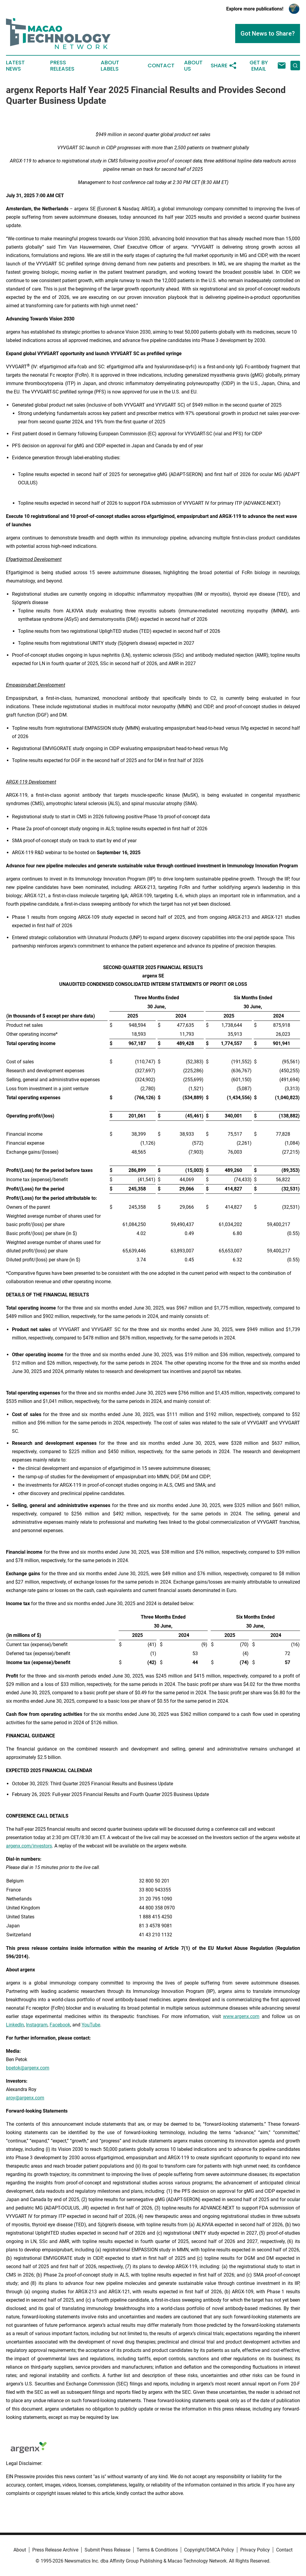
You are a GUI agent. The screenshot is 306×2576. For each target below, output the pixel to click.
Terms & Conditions (157, 2550)
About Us (193, 65)
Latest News (15, 65)
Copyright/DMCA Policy (209, 2550)
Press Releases (62, 65)
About (19, 2550)
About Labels (110, 65)
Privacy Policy (255, 2550)
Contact (161, 65)
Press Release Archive (55, 2550)
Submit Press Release (107, 2550)
